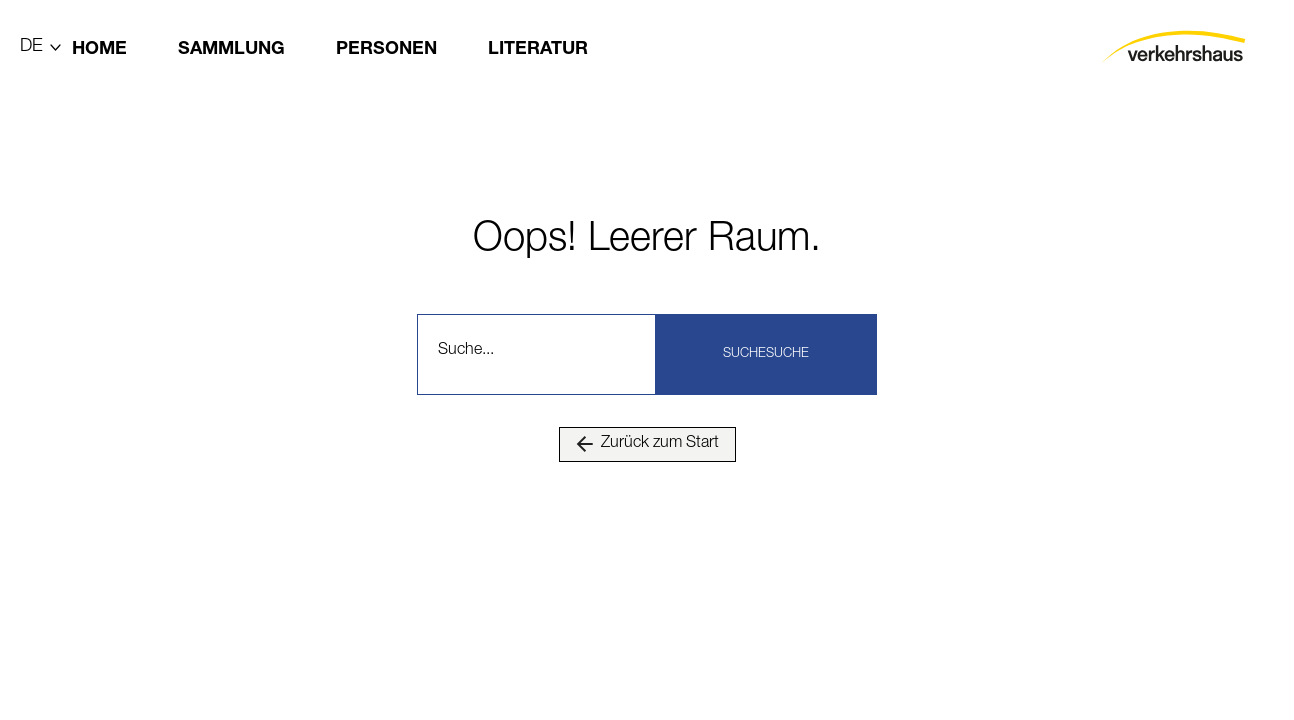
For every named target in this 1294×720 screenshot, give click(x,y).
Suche (744, 354)
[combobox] (540, 354)
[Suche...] (540, 354)
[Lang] (41, 50)
